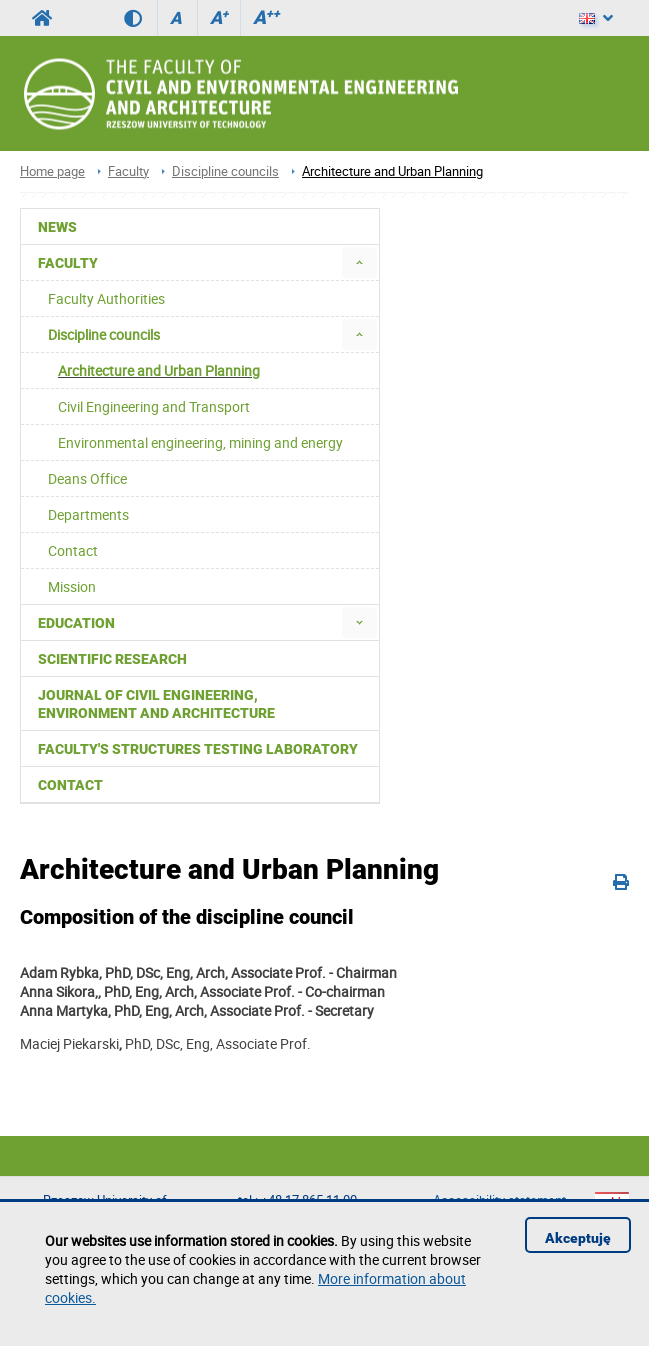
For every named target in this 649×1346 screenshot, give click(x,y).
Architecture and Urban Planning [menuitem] (159, 370)
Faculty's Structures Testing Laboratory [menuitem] (198, 749)
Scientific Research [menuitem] (112, 659)
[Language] (596, 18)
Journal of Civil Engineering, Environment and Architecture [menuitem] (156, 704)
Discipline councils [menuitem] (104, 334)
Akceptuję (578, 1238)
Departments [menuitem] (88, 514)
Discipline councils (225, 171)
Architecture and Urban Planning (392, 171)
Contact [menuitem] (73, 550)
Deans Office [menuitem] (87, 478)
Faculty (128, 171)
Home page (52, 171)
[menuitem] (359, 262)
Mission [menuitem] (72, 586)
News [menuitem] (57, 227)
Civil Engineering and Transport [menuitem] (154, 406)
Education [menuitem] (76, 623)
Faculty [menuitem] (68, 263)
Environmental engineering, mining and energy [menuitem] (200, 442)
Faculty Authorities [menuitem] (106, 298)
